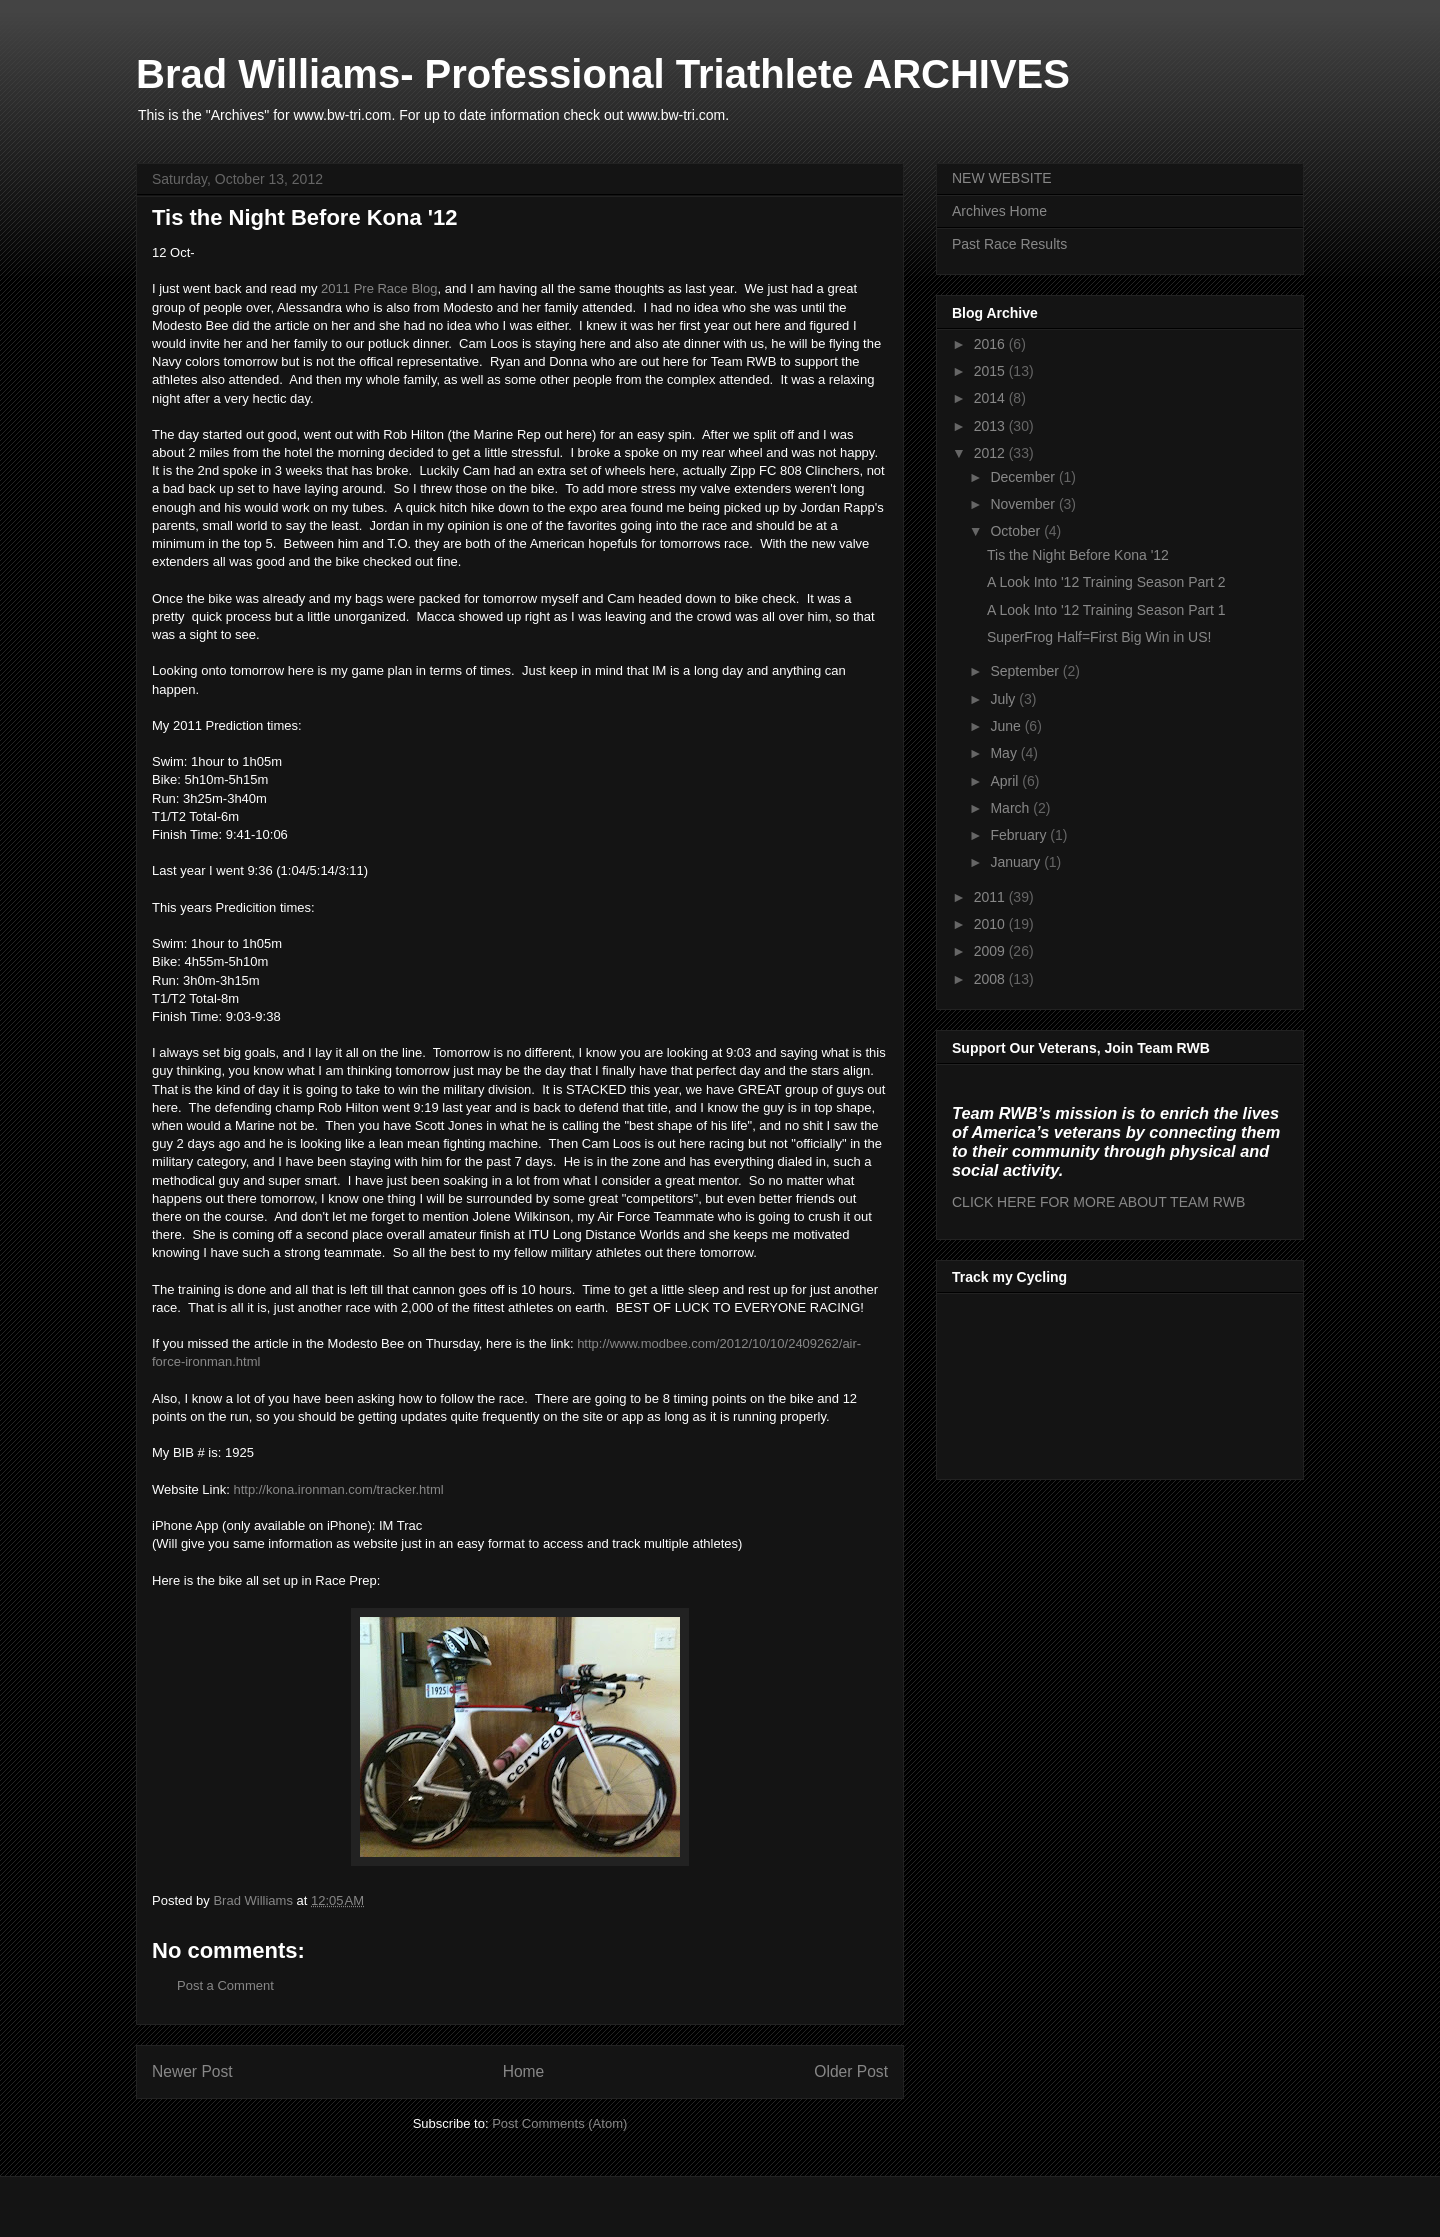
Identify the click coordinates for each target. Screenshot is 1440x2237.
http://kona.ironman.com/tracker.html (338, 1489)
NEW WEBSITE (1002, 178)
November (1024, 504)
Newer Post (192, 2071)
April (1006, 781)
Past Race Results (1009, 244)
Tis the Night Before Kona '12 (1078, 555)
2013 (991, 426)
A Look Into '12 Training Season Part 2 (1106, 582)
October (1017, 531)
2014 (991, 398)
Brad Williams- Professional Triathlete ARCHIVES (603, 74)
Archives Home (999, 211)
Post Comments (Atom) (559, 2123)
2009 (991, 951)
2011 (991, 897)
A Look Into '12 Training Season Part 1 (1106, 610)
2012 (991, 453)
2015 (991, 371)
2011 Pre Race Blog (379, 288)
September (1026, 671)
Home (524, 2071)
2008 (991, 979)
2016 (991, 344)
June (1007, 726)
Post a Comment (225, 1985)
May (1005, 753)
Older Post (851, 2071)
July (1004, 699)
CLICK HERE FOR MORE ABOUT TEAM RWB (1098, 1202)
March (1011, 808)
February (1020, 835)
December (1024, 477)
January (1017, 862)
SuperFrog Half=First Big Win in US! (1099, 637)
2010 (991, 924)
